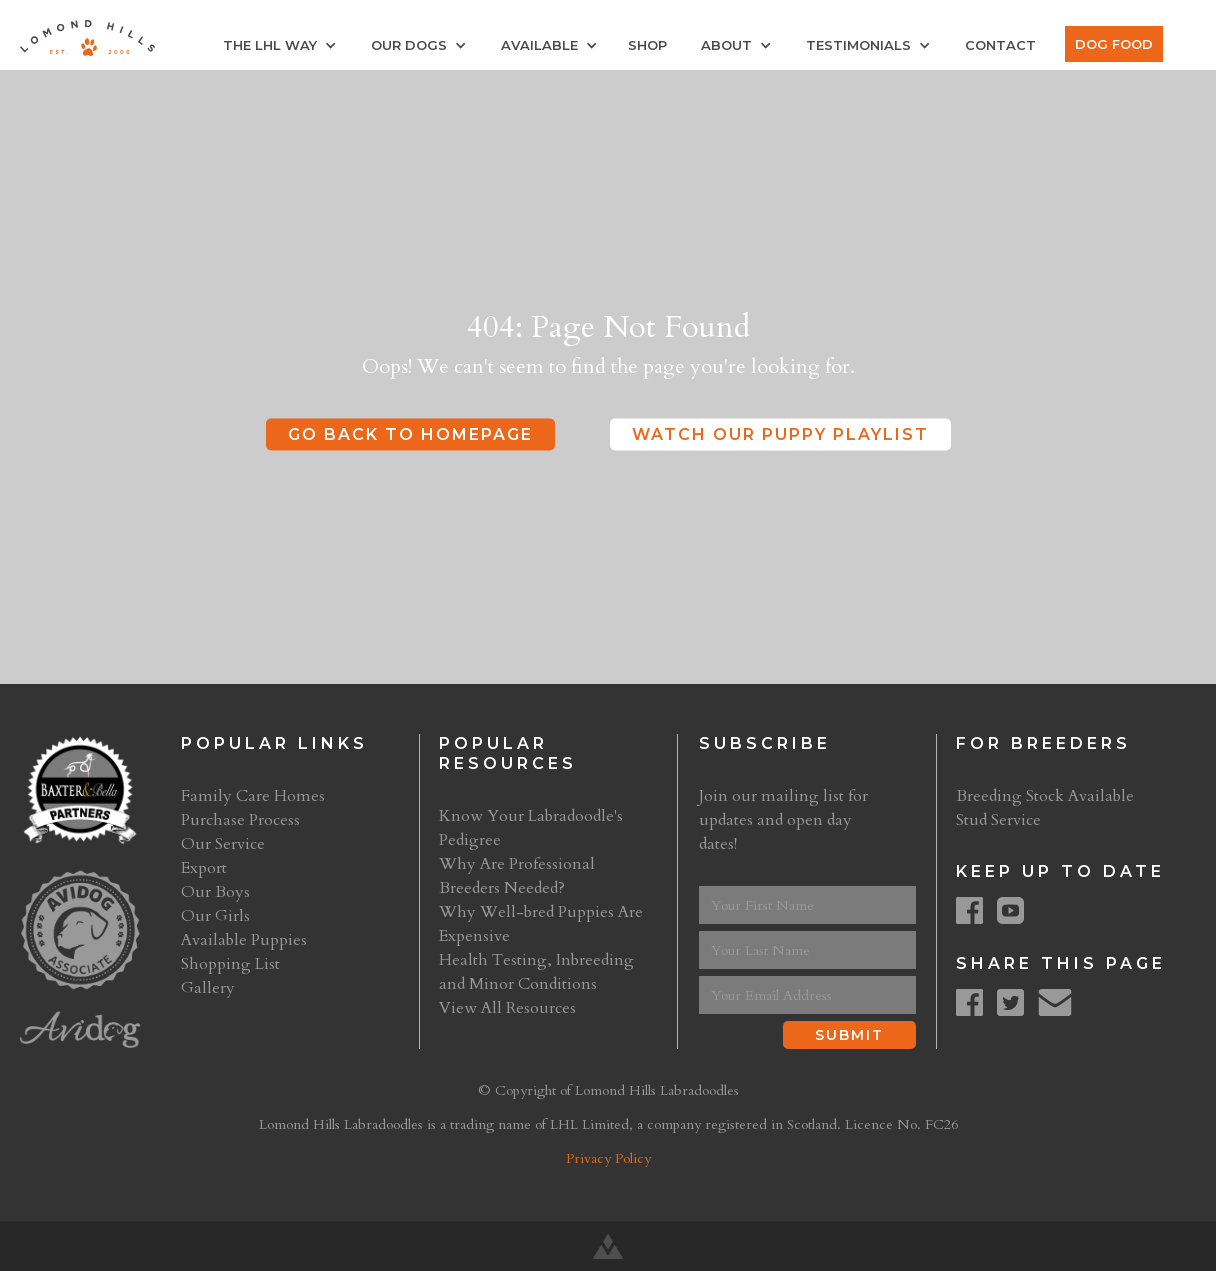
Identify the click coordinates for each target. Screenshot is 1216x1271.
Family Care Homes (253, 796)
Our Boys (215, 892)
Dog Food (1114, 44)
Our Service (223, 844)
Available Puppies (244, 940)
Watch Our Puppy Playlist (780, 434)
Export (204, 868)
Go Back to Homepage (410, 434)
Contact (1000, 45)
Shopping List (230, 964)
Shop (647, 45)
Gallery (208, 988)
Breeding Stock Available (1045, 796)
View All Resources (507, 1008)
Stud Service (998, 820)
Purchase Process (240, 820)
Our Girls (215, 916)
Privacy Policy (608, 1158)
